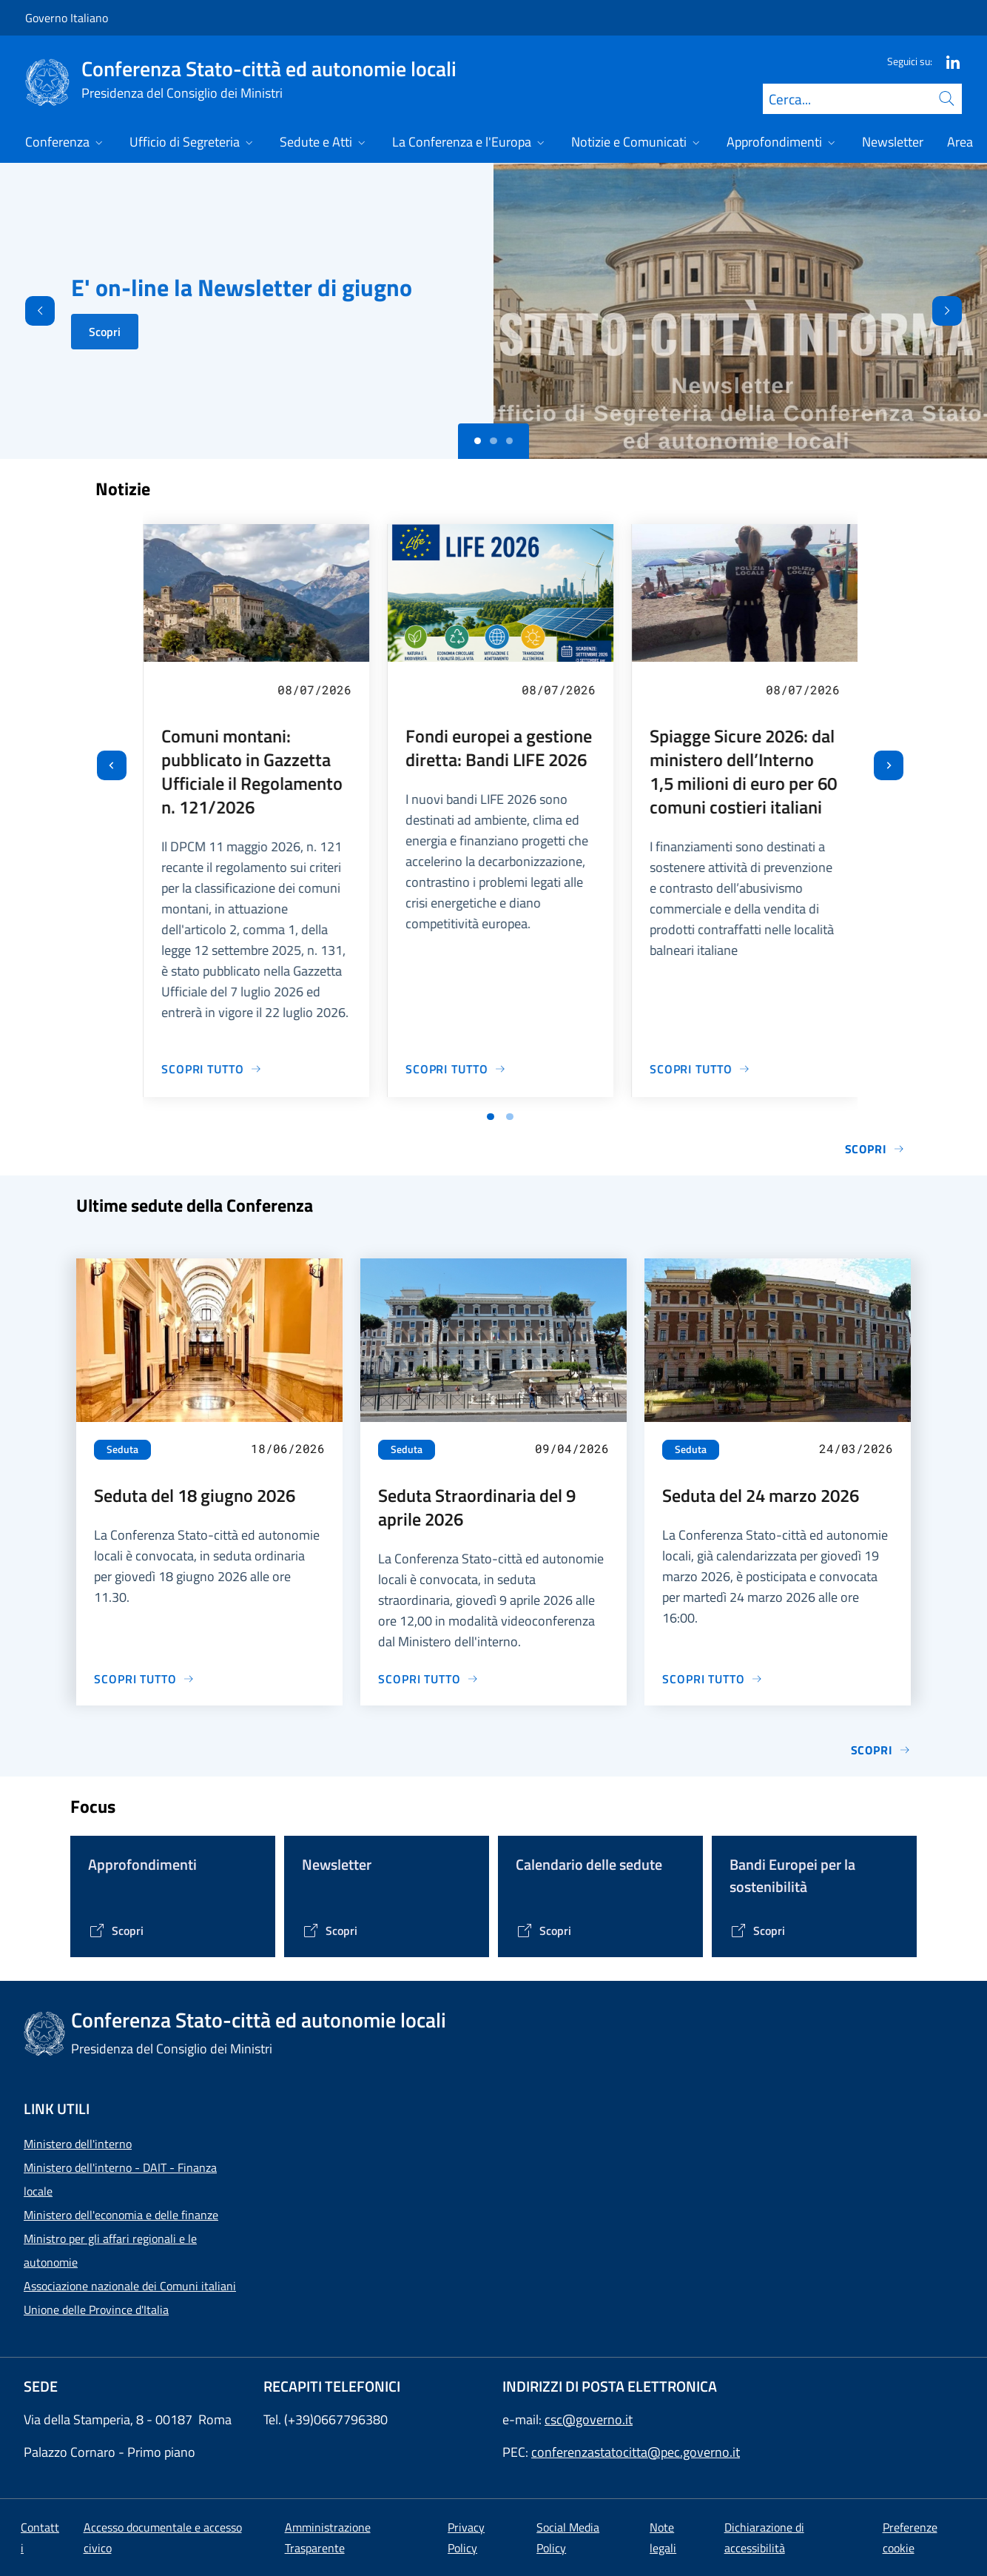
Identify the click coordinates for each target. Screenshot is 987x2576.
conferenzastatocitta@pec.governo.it (635, 2452)
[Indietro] (27, 311)
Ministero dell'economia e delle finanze (121, 2215)
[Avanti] (959, 311)
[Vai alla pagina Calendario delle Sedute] (543, 1930)
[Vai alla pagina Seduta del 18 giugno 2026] (144, 1679)
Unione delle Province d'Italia (96, 2309)
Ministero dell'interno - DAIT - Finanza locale (120, 2179)
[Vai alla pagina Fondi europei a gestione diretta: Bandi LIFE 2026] (455, 1069)
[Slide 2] (509, 441)
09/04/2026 (572, 1448)
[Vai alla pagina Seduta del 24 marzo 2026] (712, 1679)
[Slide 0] (478, 441)
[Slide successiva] (888, 765)
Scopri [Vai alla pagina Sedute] (881, 1750)
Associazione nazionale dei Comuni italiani (130, 2286)
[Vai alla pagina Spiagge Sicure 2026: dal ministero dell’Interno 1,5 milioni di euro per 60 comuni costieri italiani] (700, 1069)
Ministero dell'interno (78, 2144)
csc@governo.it (589, 2419)
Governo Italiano (66, 18)
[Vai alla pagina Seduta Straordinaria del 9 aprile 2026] (428, 1679)
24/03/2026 (856, 1448)
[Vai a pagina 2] (509, 1117)
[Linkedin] (947, 61)
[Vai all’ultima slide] (112, 765)
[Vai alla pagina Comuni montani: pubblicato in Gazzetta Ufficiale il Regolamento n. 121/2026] (211, 1069)
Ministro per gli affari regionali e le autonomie (110, 2250)
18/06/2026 (288, 1448)
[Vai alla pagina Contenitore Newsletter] (329, 1930)
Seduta (122, 1449)
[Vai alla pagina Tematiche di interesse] (116, 1930)
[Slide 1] (493, 441)
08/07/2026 (314, 689)
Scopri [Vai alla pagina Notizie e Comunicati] (875, 1149)
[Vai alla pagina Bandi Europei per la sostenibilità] (757, 1930)
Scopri (105, 332)
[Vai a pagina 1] (490, 1117)
